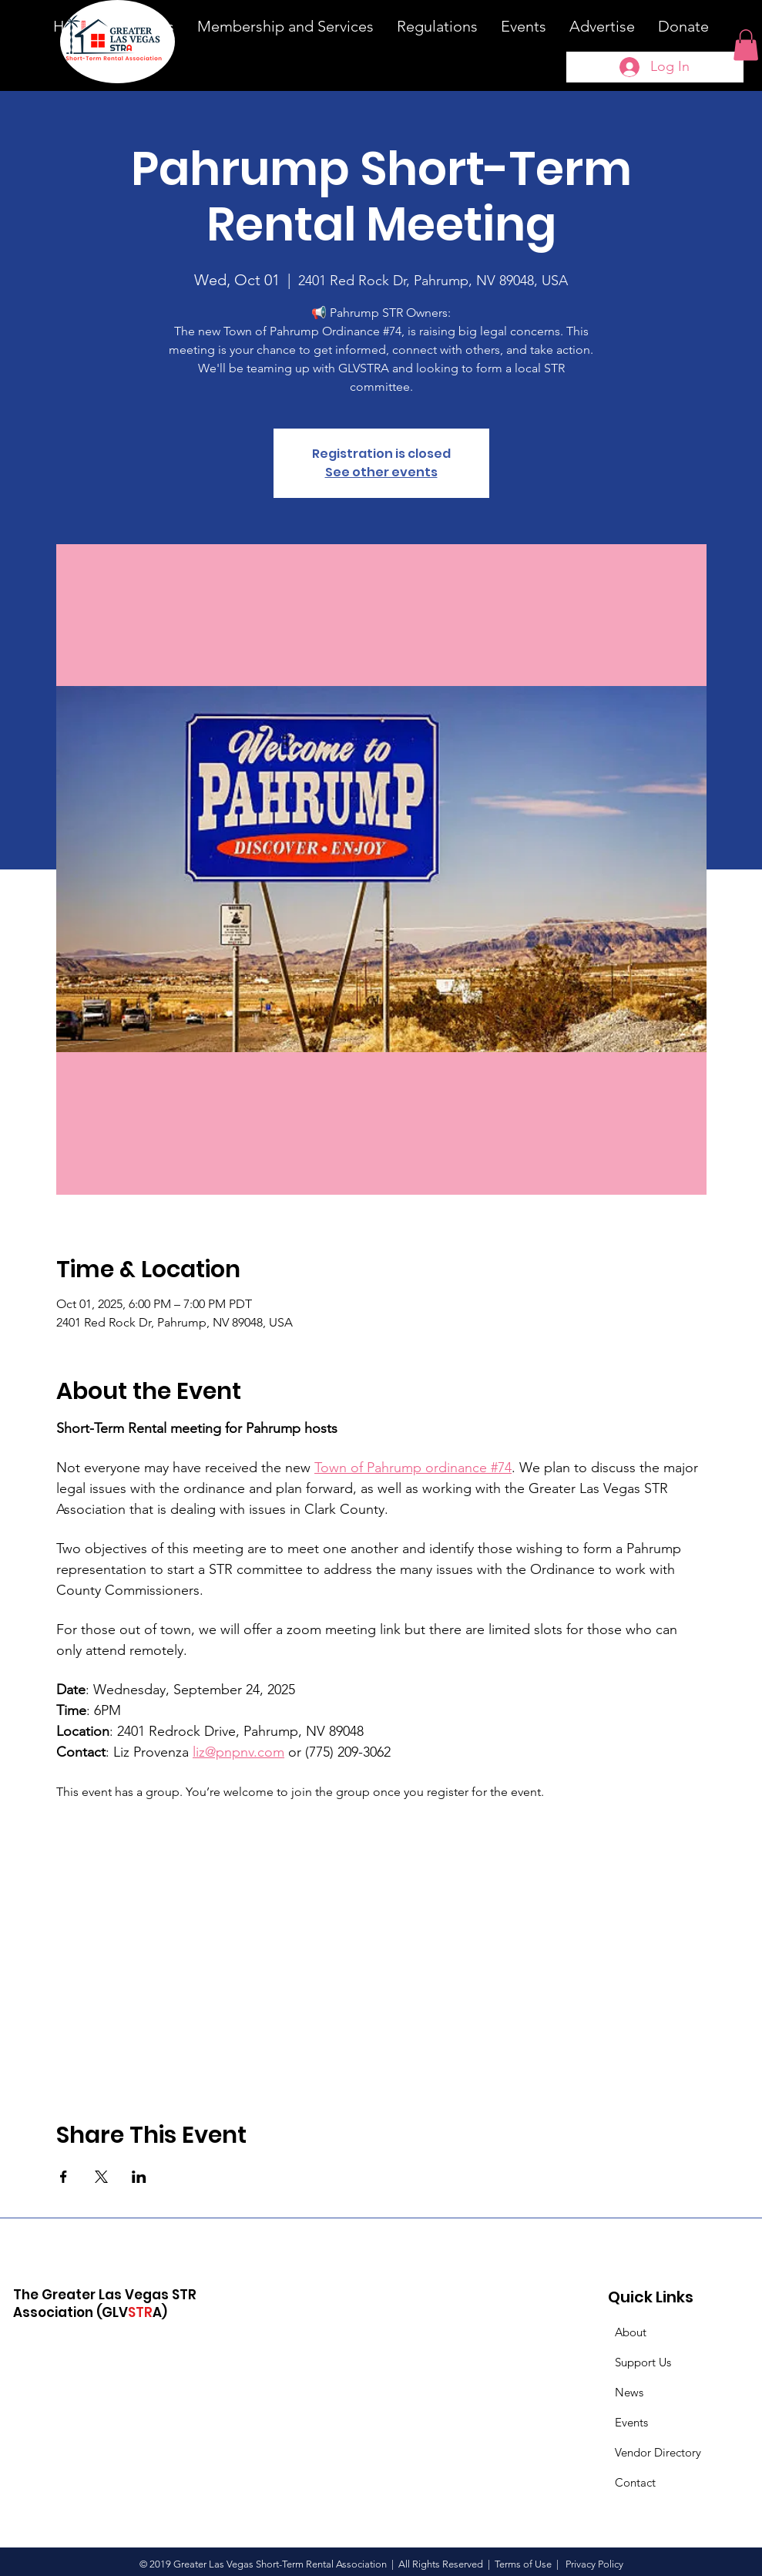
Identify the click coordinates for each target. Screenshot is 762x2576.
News (629, 2392)
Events (631, 2422)
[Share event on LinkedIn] (139, 2177)
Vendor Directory (658, 2452)
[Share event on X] (101, 2177)
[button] (746, 45)
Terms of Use (523, 2564)
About (630, 2332)
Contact (635, 2482)
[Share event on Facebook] (63, 2177)
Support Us (643, 2362)
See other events (381, 472)
